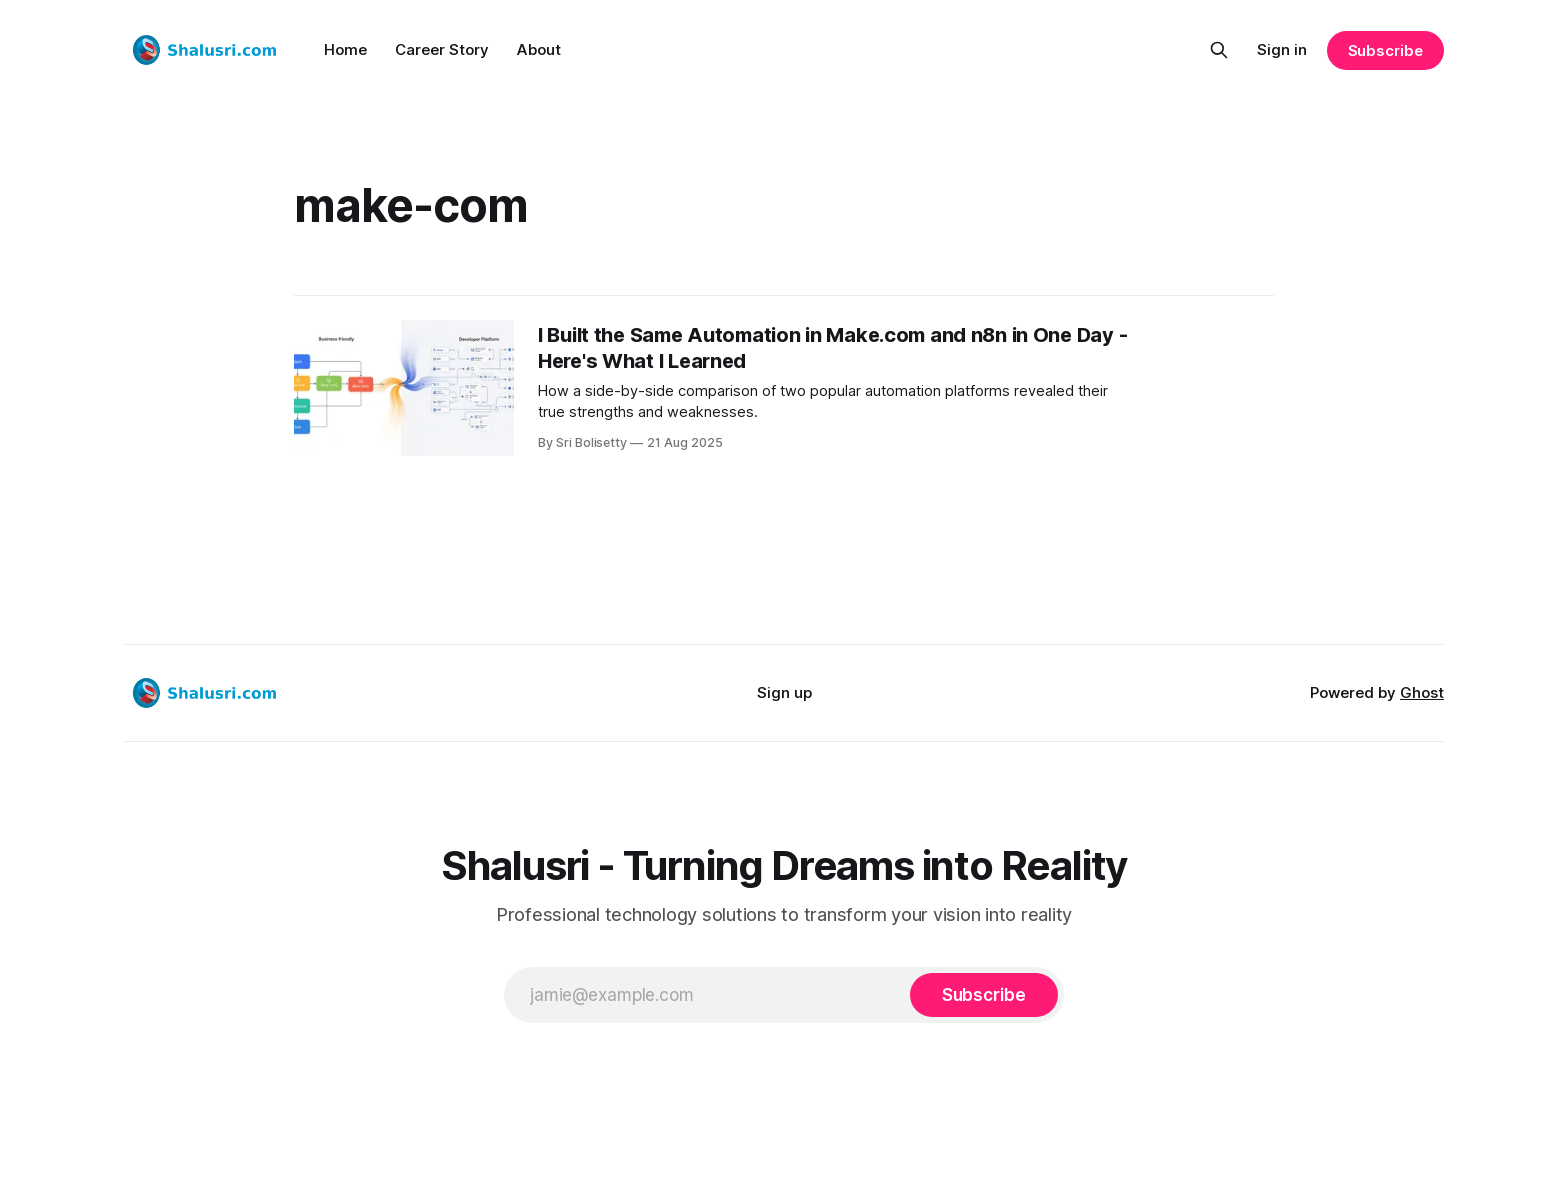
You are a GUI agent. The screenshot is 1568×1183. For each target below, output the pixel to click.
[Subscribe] (984, 995)
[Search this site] (1219, 50)
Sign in (1282, 49)
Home (345, 49)
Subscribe (1385, 50)
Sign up (784, 692)
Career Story (442, 49)
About (539, 49)
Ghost (1422, 692)
